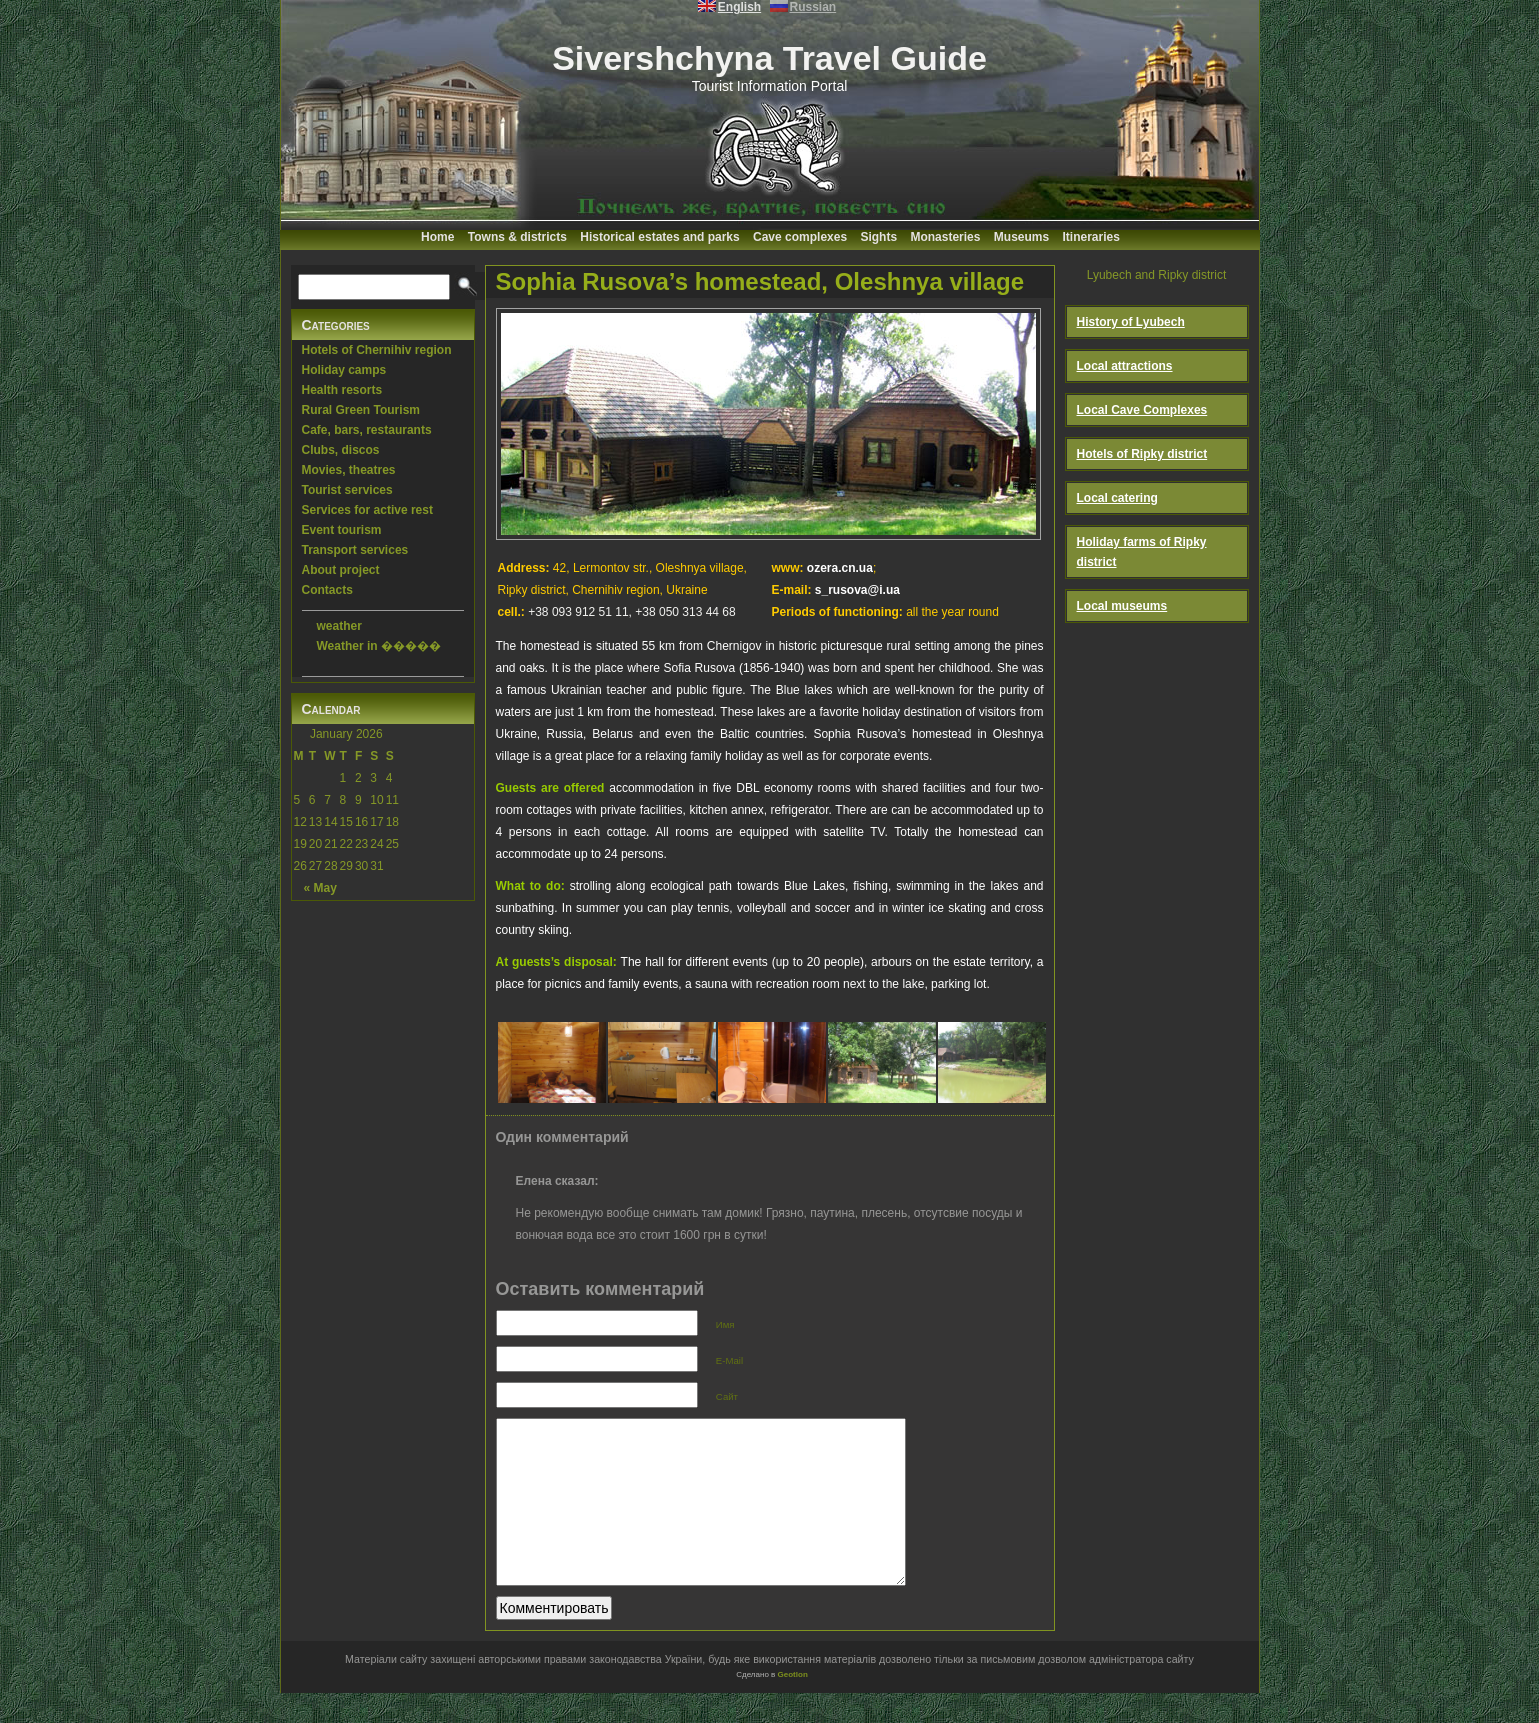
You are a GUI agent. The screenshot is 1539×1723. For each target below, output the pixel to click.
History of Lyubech (1131, 322)
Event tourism (342, 530)
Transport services (355, 550)
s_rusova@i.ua (857, 590)
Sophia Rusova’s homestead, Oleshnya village (760, 281)
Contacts (327, 590)
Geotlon (793, 1704)
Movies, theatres (349, 470)
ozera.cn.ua (840, 568)
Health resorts (342, 390)
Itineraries (1091, 237)
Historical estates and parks (659, 237)
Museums (1021, 237)
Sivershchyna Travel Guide (769, 58)
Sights (878, 237)
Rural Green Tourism (361, 410)
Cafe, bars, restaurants (367, 430)
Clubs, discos (341, 450)
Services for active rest (367, 510)
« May (320, 888)
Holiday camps (344, 370)
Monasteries (945, 237)
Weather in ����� (379, 646)
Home (437, 237)
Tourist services (347, 490)
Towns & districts (517, 237)
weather (339, 626)
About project (341, 570)
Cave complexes (800, 237)
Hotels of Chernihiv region (377, 350)
